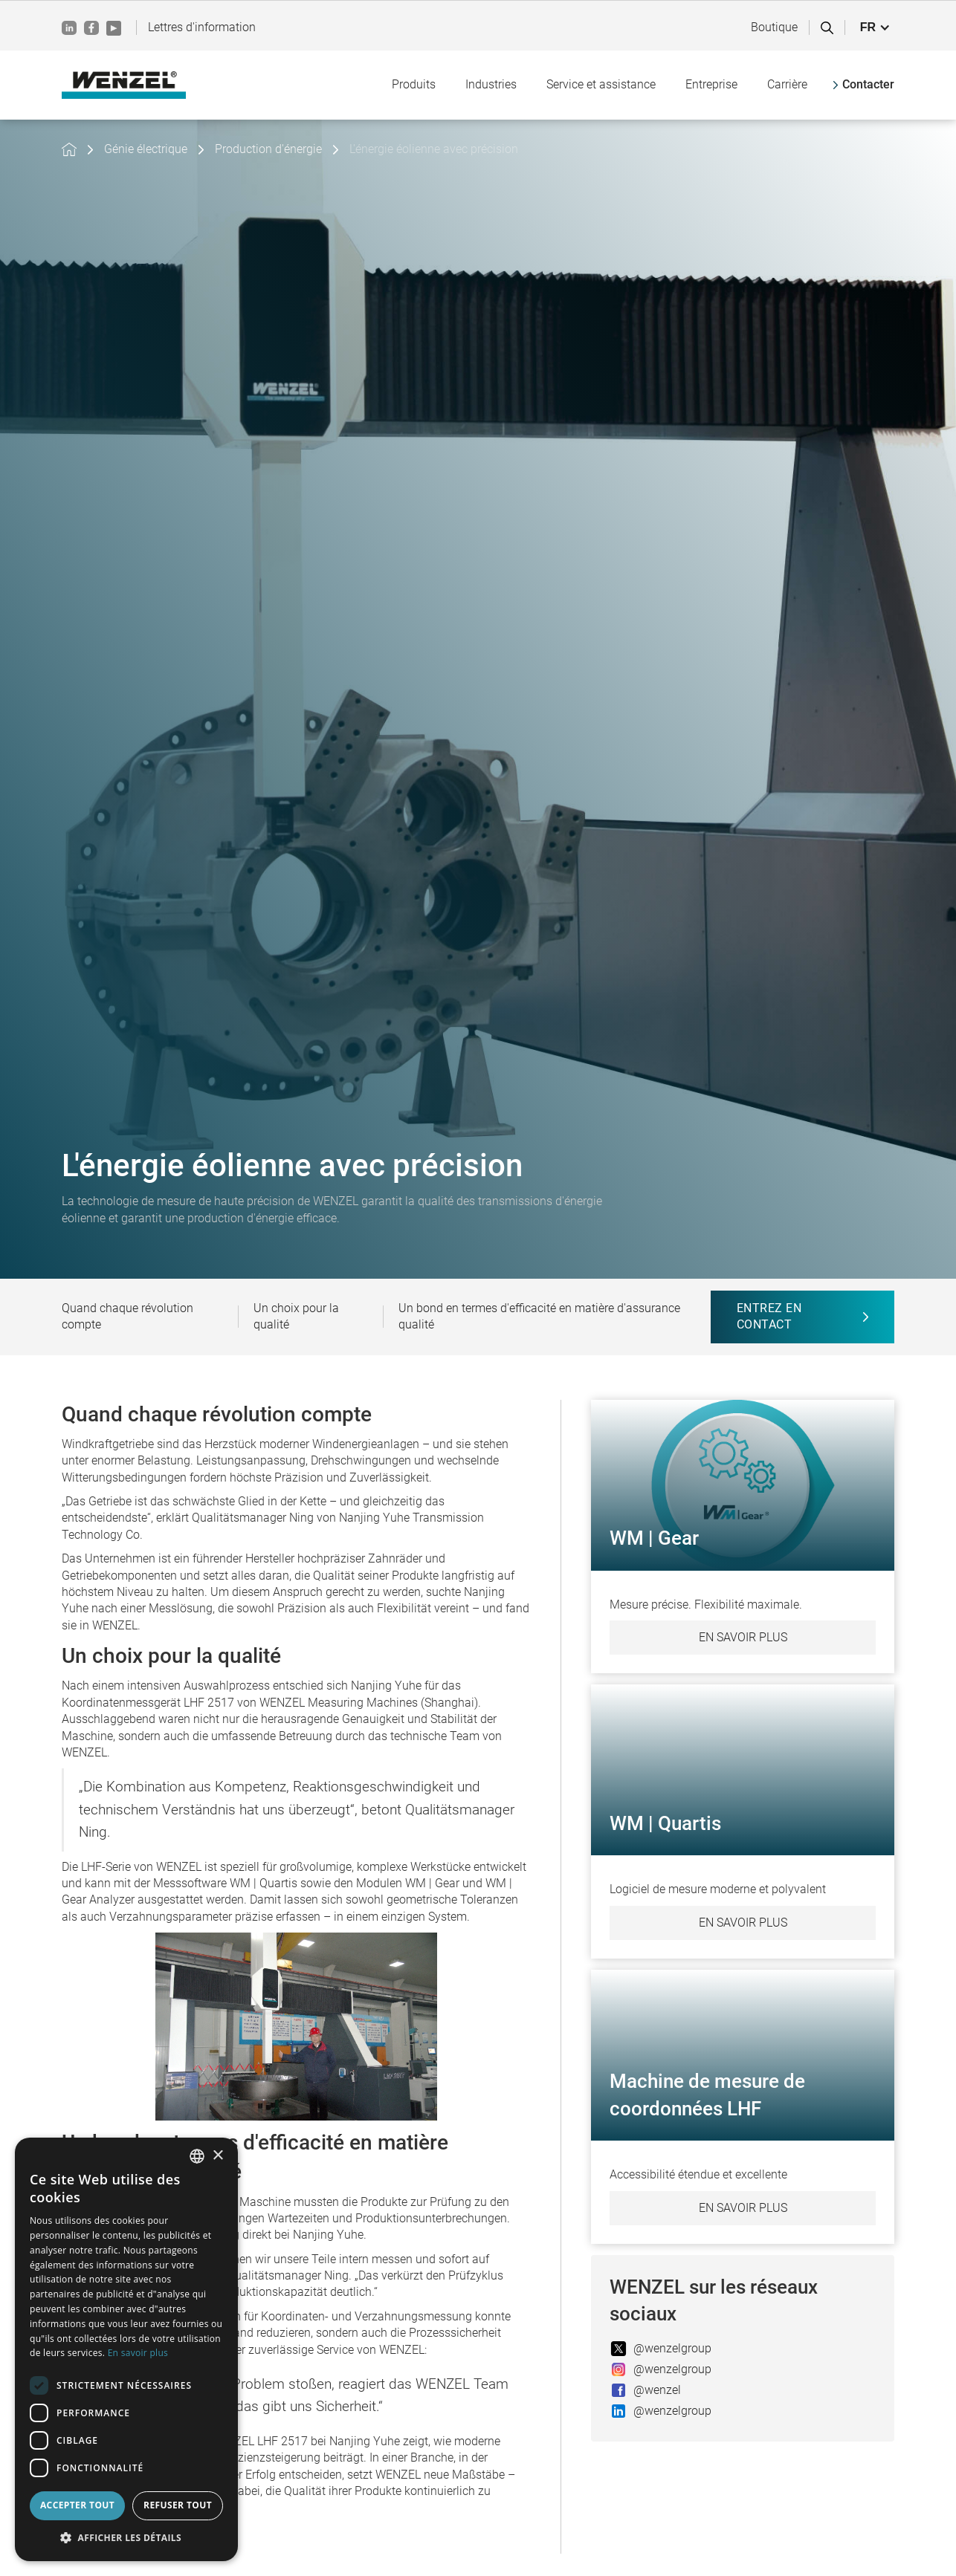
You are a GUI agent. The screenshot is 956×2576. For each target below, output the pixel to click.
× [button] (217, 2155)
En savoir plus (743, 1637)
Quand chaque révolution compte (127, 1316)
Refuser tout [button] (177, 2505)
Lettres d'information (202, 27)
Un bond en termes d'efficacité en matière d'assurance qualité (539, 1316)
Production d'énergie (268, 149)
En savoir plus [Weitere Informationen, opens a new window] (138, 2352)
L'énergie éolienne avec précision (433, 149)
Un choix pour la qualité (296, 1316)
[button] (875, 27)
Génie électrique (145, 149)
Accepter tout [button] (77, 2505)
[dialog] (126, 2349)
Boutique (774, 27)
